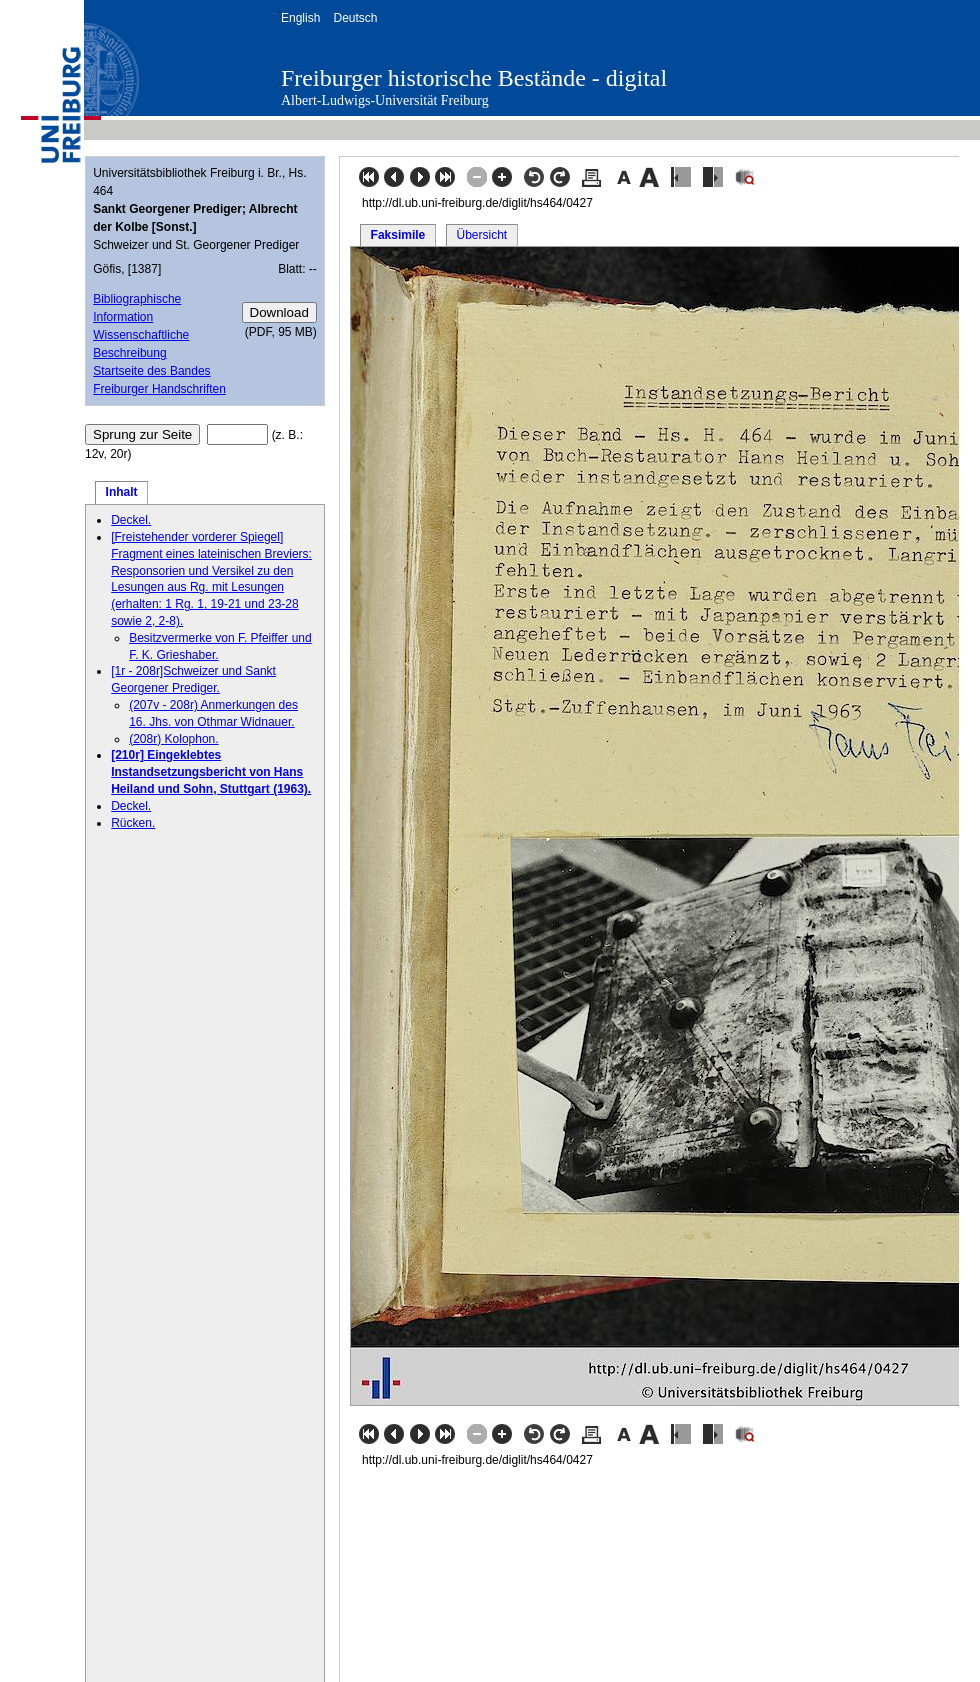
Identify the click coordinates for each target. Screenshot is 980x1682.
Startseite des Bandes (151, 371)
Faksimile (398, 235)
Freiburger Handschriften (159, 389)
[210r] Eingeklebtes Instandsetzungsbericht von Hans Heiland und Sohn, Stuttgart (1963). (211, 772)
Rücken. (133, 823)
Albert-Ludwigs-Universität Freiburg (385, 100)
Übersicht (481, 235)
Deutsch (355, 18)
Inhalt (122, 492)
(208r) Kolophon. (173, 739)
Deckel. (131, 520)
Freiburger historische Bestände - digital (474, 78)
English (300, 18)
